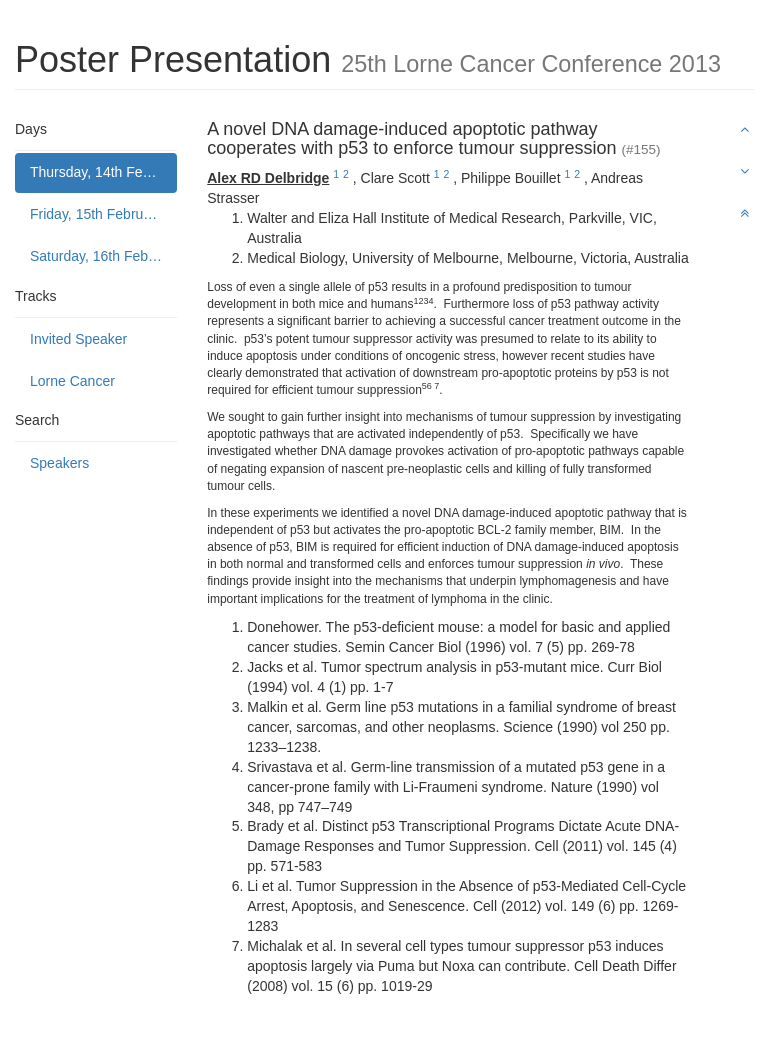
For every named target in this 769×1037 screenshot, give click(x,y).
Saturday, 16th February (103, 256)
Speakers (59, 463)
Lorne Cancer (72, 381)
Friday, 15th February (96, 214)
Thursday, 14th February (103, 172)
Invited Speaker (78, 339)
